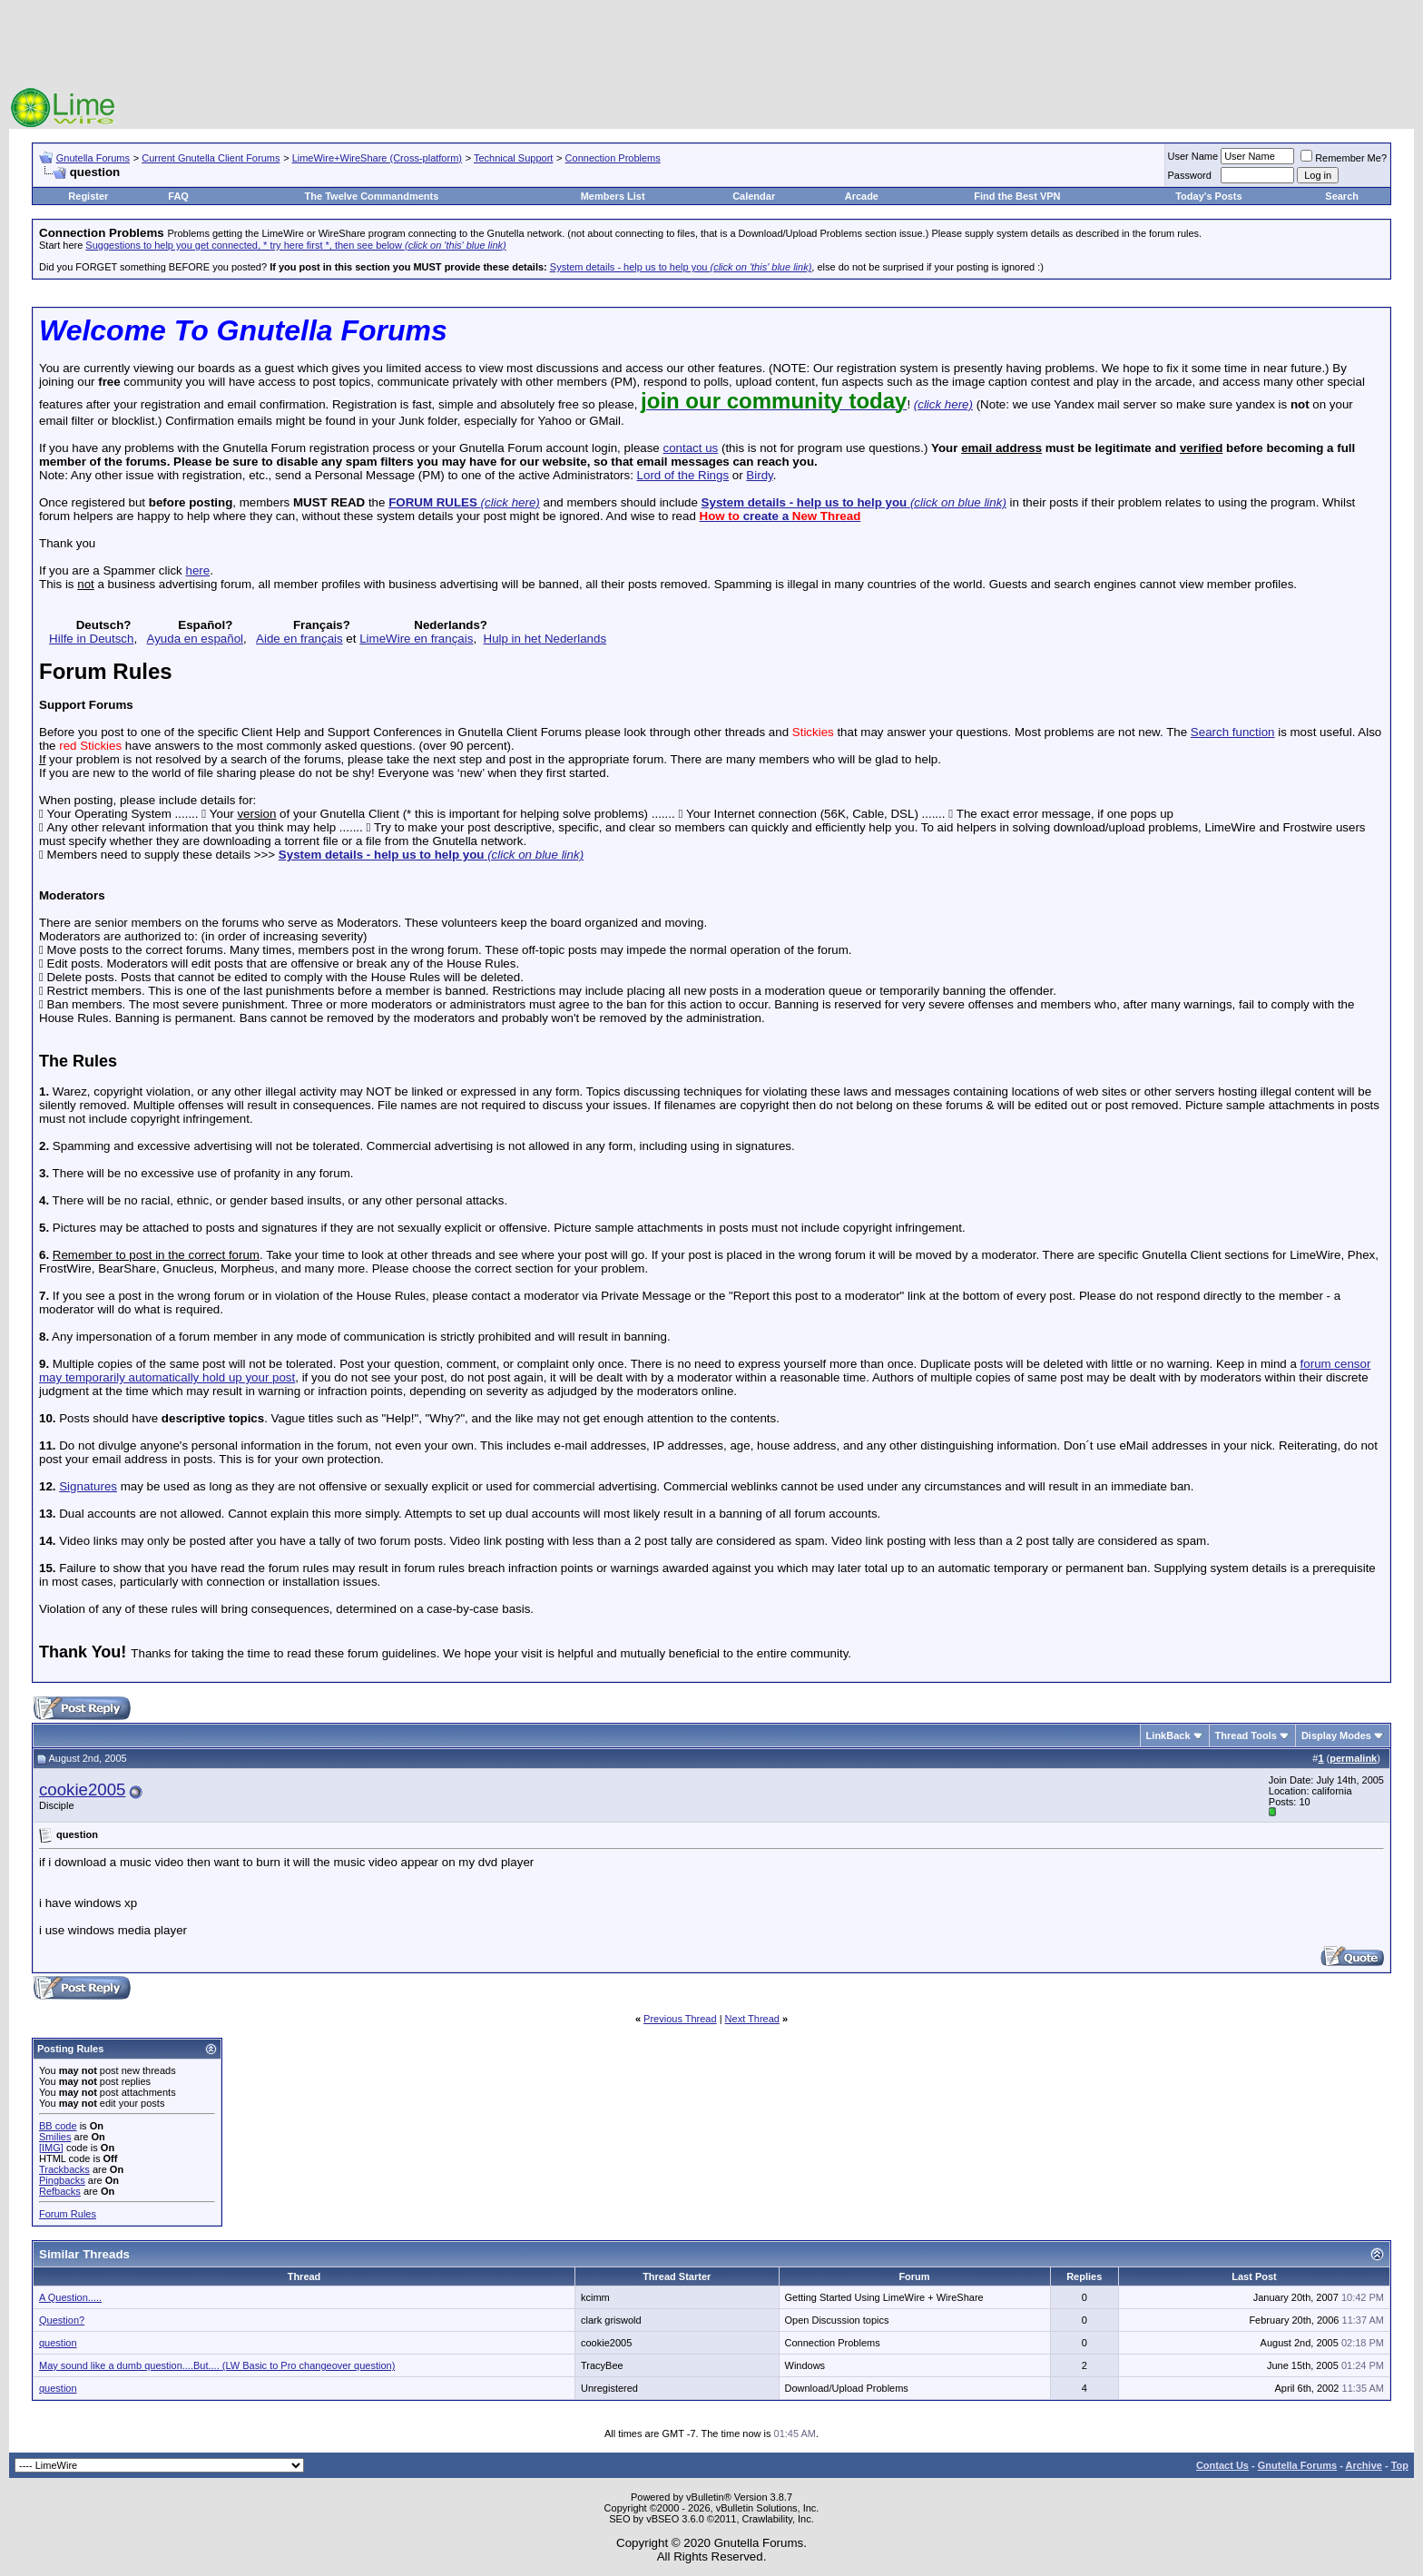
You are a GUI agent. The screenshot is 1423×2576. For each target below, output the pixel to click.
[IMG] (51, 2147)
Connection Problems (613, 157)
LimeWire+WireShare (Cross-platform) (377, 157)
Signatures (88, 1486)
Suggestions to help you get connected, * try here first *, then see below (295, 245)
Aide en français (299, 638)
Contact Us (1222, 2465)
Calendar (753, 196)
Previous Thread (680, 2018)
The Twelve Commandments (372, 196)
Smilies (55, 2136)
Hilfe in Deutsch (91, 638)
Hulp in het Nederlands (545, 638)
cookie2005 (82, 1789)
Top (1399, 2465)
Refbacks (60, 2191)
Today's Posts (1208, 196)
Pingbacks (62, 2180)
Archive (1364, 2465)
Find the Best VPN (1017, 196)
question (58, 2342)
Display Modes (1336, 1735)
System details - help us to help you (681, 266)
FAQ (178, 196)
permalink (1353, 1758)
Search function (1233, 732)
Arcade (861, 196)
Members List (613, 196)
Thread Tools (1246, 1735)
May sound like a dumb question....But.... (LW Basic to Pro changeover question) (217, 2365)
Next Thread (752, 2018)
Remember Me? (1343, 157)
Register (88, 196)
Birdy (759, 475)
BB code (58, 2125)
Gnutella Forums (93, 157)
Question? (61, 2320)
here (197, 570)
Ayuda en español (195, 638)
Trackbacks (64, 2169)
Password (1190, 175)
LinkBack (1168, 1735)
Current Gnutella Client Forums (211, 157)
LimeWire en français (416, 638)
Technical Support (513, 157)
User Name (1193, 156)
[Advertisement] (711, 45)
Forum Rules (67, 2213)
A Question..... (70, 2297)
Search (1342, 196)
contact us (690, 448)
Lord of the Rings (683, 475)
